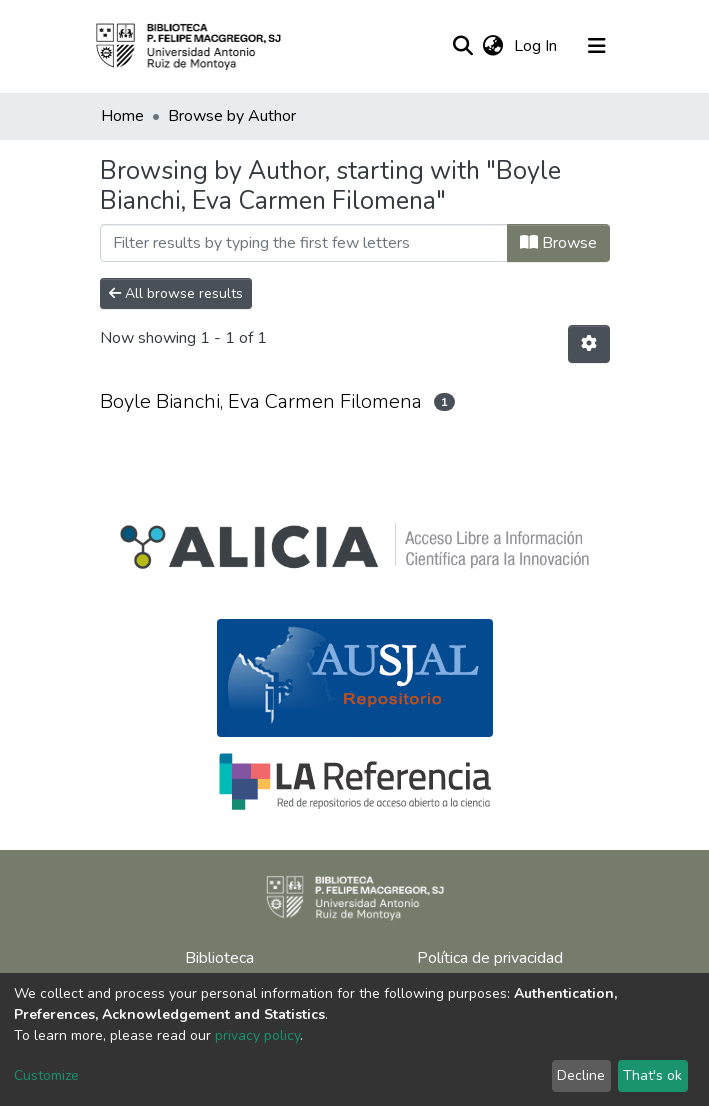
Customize (46, 1075)
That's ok (652, 1075)
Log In (537, 46)
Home (122, 116)
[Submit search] (463, 46)
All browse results (176, 293)
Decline (581, 1075)
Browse (558, 243)
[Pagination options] (589, 344)
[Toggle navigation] (597, 46)
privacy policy (257, 1035)
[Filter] (304, 243)
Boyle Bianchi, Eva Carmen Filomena (261, 401)
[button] (493, 46)
